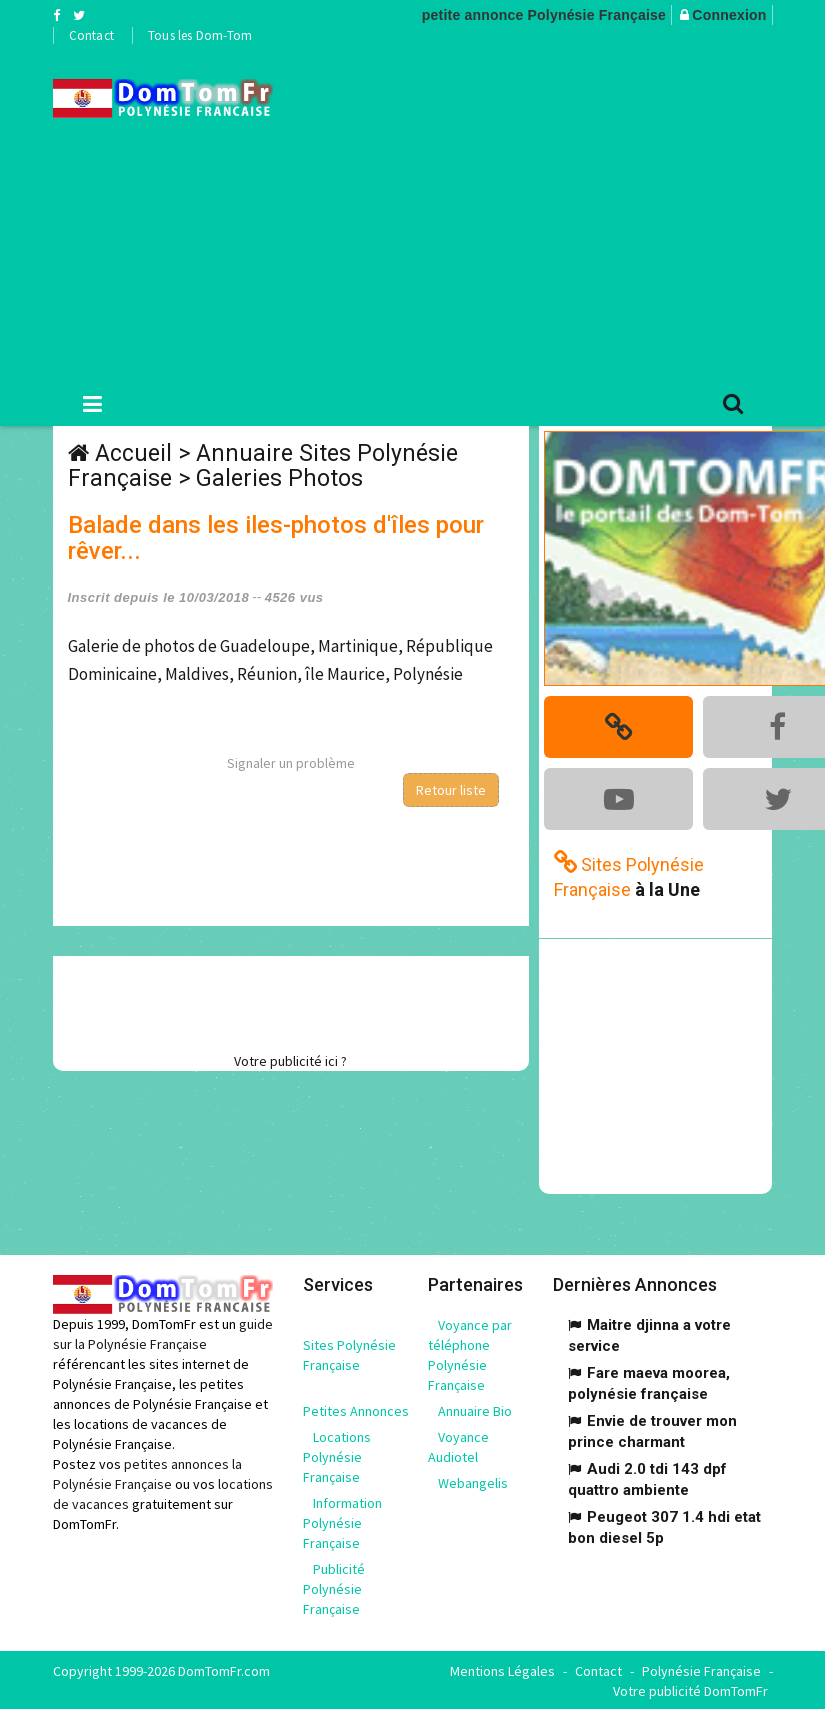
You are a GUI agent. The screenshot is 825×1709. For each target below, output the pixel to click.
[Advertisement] (564, 211)
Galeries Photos (279, 478)
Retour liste (451, 790)
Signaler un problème (291, 763)
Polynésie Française (701, 1669)
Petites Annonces (356, 1409)
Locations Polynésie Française (337, 1455)
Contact (91, 35)
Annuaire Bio (475, 1409)
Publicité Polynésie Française (334, 1587)
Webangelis (473, 1481)
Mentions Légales (502, 1669)
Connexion (729, 15)
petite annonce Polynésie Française (544, 15)
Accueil (133, 453)
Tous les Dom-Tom (200, 35)
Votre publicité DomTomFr (690, 1689)
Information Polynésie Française (342, 1521)
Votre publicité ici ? (290, 1061)
